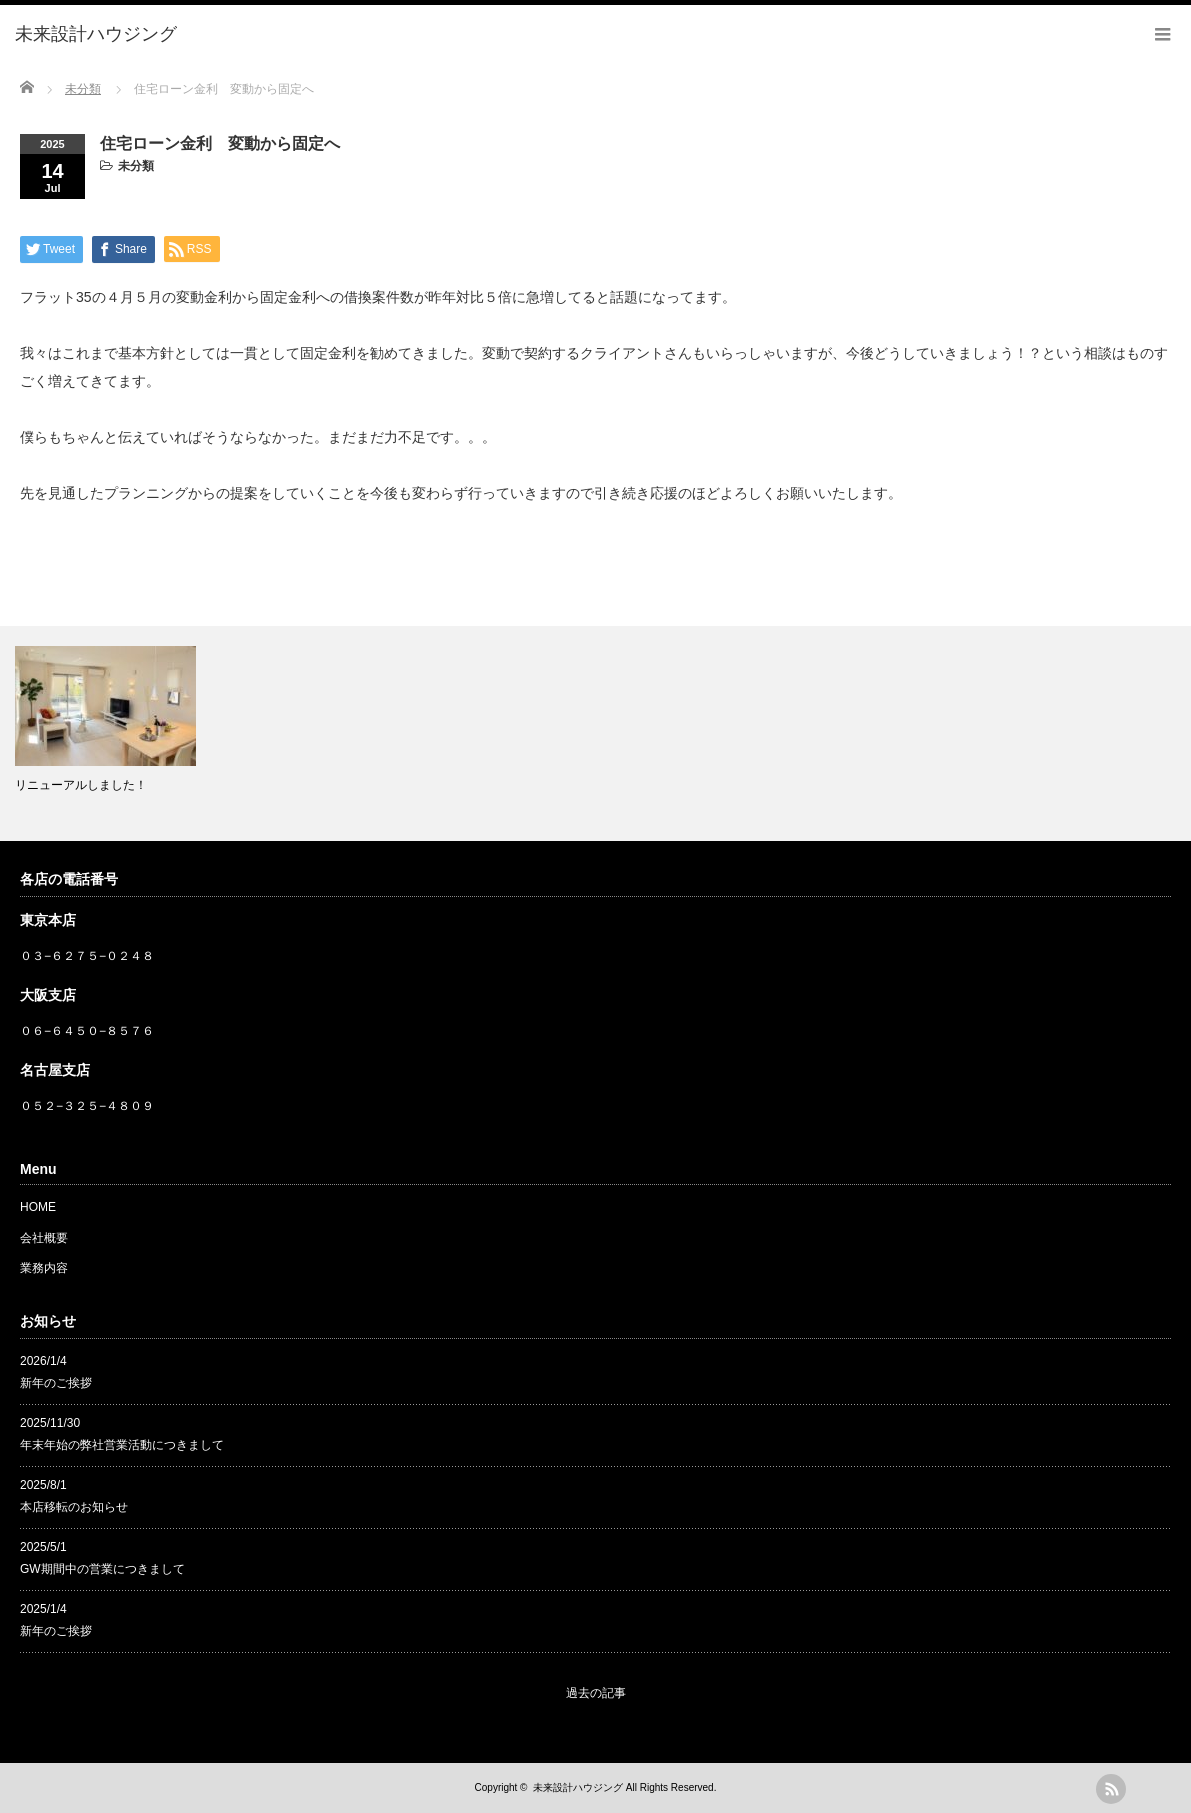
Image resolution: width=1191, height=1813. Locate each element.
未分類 (136, 166)
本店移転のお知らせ (74, 1507)
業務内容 (44, 1268)
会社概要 (44, 1238)
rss (1111, 1789)
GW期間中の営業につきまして (102, 1569)
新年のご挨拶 (56, 1383)
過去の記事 (596, 1693)
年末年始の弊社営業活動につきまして (122, 1445)
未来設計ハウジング (578, 1787)
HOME (38, 1207)
